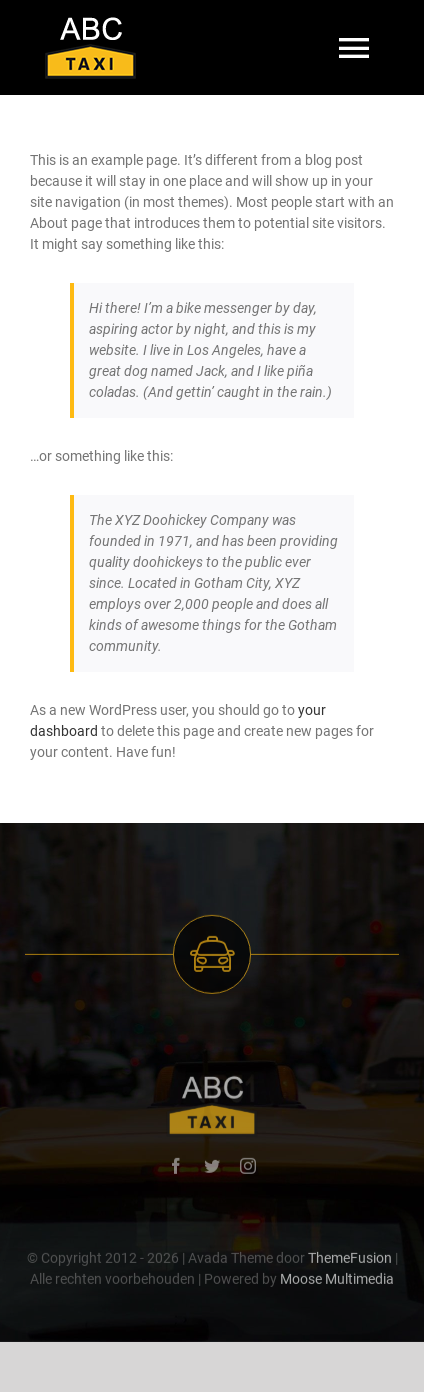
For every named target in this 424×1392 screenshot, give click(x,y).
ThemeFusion (350, 1260)
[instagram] (248, 1168)
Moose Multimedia (337, 1281)
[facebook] (176, 1168)
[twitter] (212, 1168)
